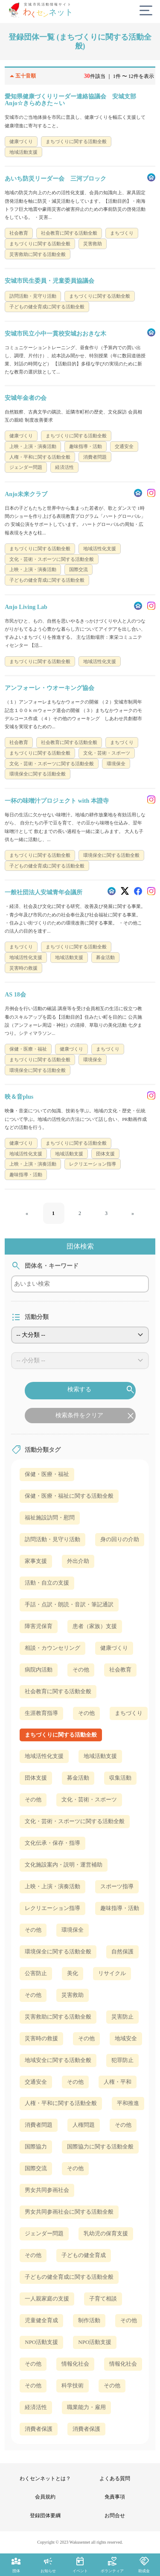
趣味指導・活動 (119, 1908)
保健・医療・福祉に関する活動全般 (69, 1496)
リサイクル (112, 1973)
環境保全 (72, 1930)
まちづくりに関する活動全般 (61, 1735)
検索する (101, 1390)
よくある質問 (114, 2478)
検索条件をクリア (95, 1416)
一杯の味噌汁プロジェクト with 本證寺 (56, 801)
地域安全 (126, 2038)
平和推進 (128, 2103)
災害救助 (72, 1995)
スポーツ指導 (117, 1886)
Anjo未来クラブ (26, 494)
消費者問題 (38, 2125)
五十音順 (21, 76)
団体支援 (36, 1778)
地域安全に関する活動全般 (58, 2060)
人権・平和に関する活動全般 (61, 2103)
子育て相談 (103, 2298)
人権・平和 (117, 2082)
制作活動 (89, 2320)
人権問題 (84, 2125)
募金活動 (78, 1778)
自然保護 (122, 1951)
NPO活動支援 (41, 2342)
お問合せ (115, 2516)
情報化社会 (75, 2364)
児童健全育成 (41, 2320)
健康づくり (114, 1648)
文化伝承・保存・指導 (52, 1843)
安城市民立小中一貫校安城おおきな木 (55, 333)
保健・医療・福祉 (47, 1474)
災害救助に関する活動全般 (58, 2016)
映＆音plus (19, 1097)
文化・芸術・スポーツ (89, 1799)
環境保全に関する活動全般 (58, 1951)
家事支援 (36, 1561)
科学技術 (72, 2385)
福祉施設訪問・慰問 (50, 1517)
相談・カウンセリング (52, 1648)
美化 (72, 1973)
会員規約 (45, 2497)
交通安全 (36, 2082)
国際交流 (36, 2168)
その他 (81, 1669)
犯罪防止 (122, 2060)
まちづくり (129, 1713)
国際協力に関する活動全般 (100, 2146)
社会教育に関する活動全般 (58, 1691)
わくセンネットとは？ (45, 2478)
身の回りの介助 (119, 1539)
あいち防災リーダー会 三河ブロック (55, 178)
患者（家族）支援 (95, 1626)
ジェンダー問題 (44, 2233)
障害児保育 (38, 1626)
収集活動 (120, 1778)
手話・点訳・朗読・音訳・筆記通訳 (69, 1604)
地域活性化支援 (44, 1756)
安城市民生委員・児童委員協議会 (49, 281)
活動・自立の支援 (47, 1582)
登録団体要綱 (45, 2516)
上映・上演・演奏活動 (52, 1886)
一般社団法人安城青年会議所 (43, 892)
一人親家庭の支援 (47, 2298)
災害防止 (122, 2016)
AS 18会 (15, 994)
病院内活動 (38, 1669)
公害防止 (36, 1973)
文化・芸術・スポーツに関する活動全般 (75, 1821)
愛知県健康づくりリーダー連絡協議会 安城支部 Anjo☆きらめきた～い (73, 99)
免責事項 (115, 2497)
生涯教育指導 (41, 1713)
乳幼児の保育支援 (106, 2233)
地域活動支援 (100, 1756)
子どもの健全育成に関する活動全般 (69, 2277)
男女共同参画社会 (47, 2190)
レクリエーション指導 (52, 1908)
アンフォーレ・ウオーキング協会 (49, 688)
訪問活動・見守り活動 (52, 1539)
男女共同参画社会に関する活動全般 (69, 2211)
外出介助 (78, 1561)
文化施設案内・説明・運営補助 (63, 1864)
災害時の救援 (41, 2038)
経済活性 (36, 2407)
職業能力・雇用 (86, 2407)
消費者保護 (38, 2429)
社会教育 (120, 1669)
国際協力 (36, 2146)
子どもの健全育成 (83, 2255)
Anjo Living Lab (26, 607)
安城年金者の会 (26, 398)
